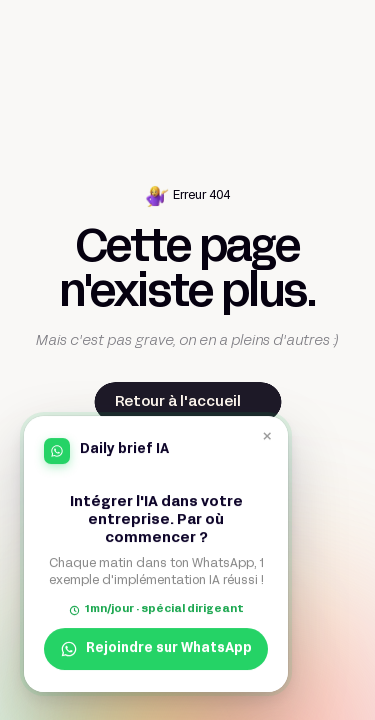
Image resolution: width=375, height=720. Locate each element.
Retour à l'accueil (178, 402)
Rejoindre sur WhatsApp (156, 649)
